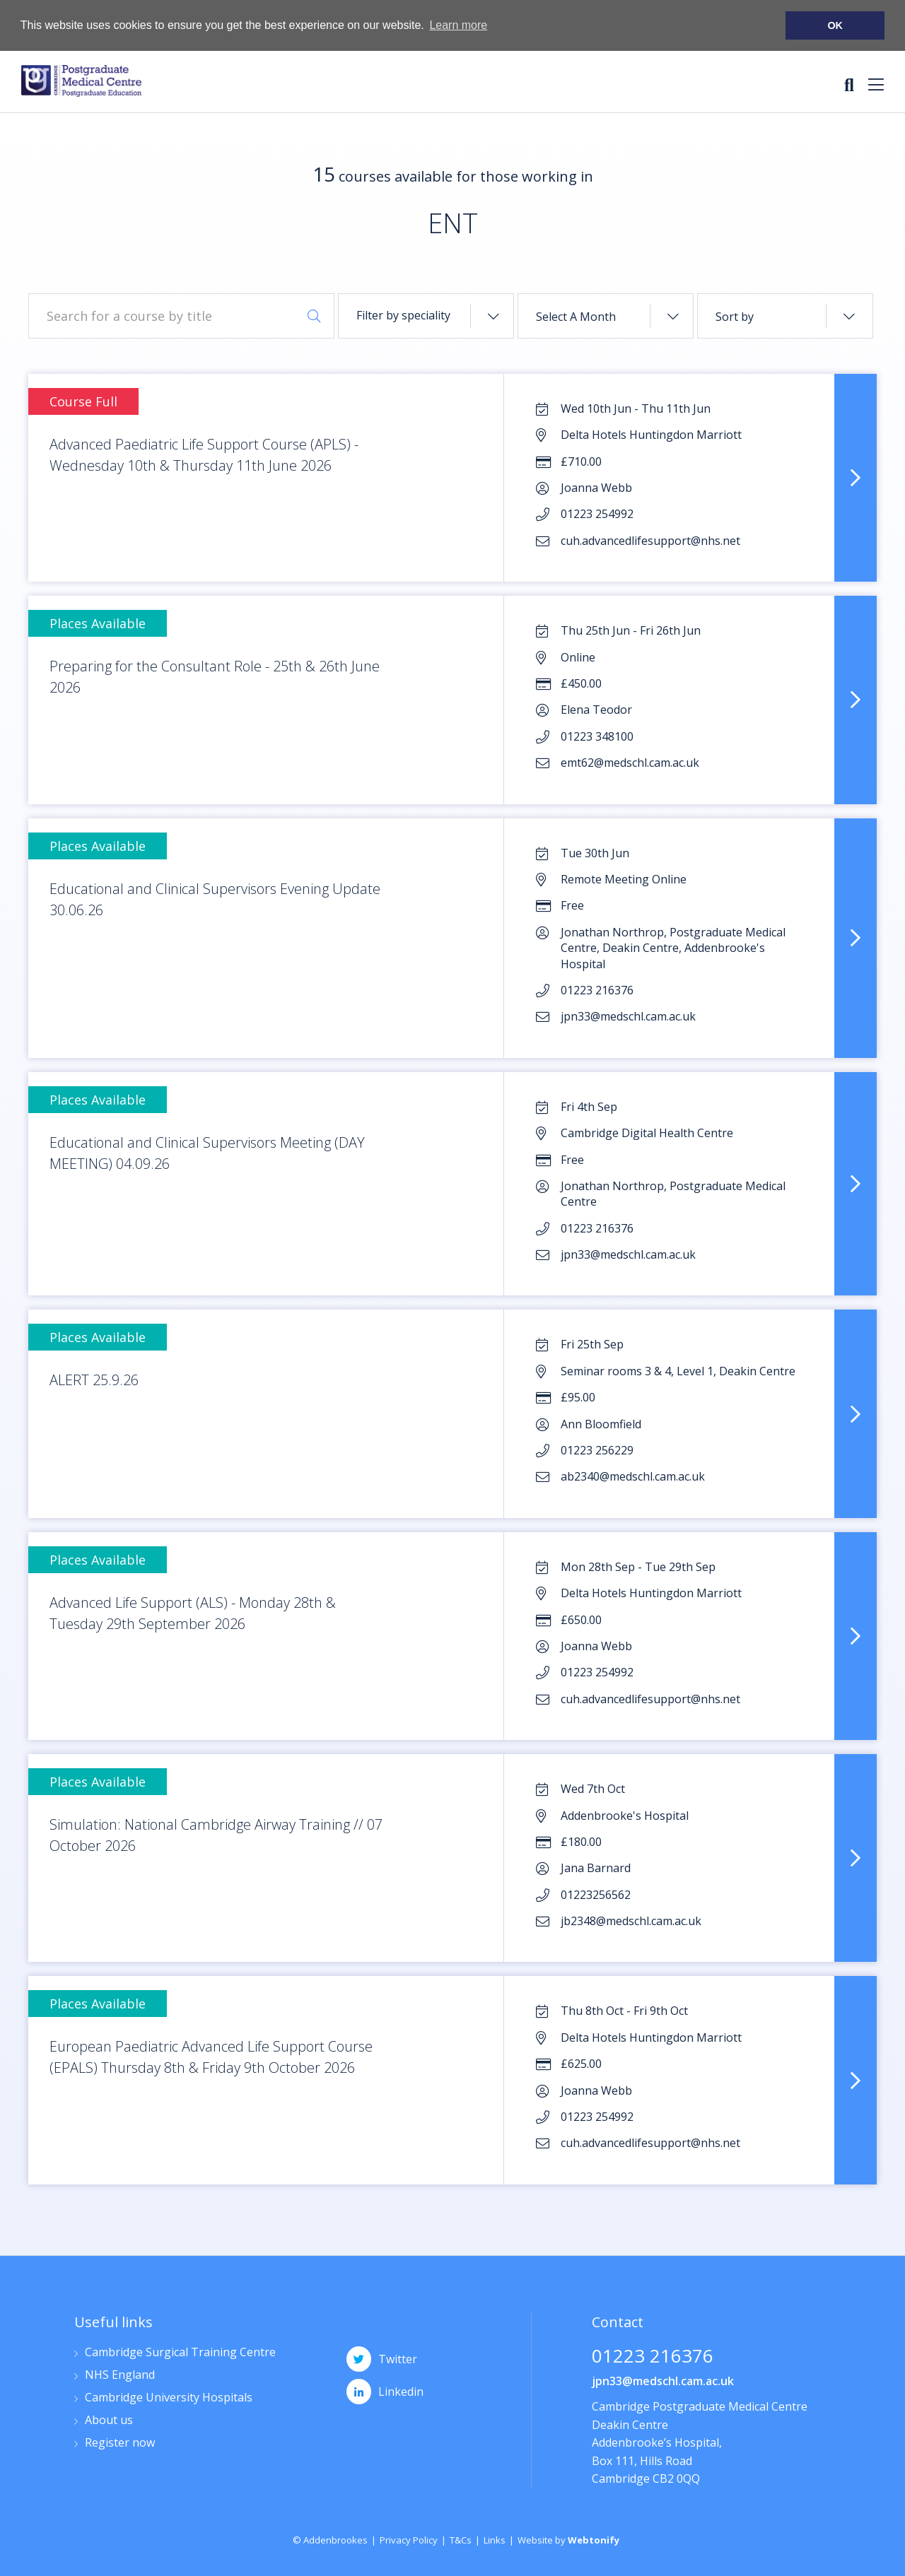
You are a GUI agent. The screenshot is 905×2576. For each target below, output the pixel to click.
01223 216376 (652, 2357)
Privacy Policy (409, 2540)
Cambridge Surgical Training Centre (180, 2353)
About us (109, 2421)
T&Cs (461, 2540)
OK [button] (835, 25)
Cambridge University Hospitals (168, 2398)
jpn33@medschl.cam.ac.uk (663, 2381)
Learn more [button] (458, 25)
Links (495, 2540)
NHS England (120, 2375)
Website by (568, 2540)
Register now (120, 2443)
